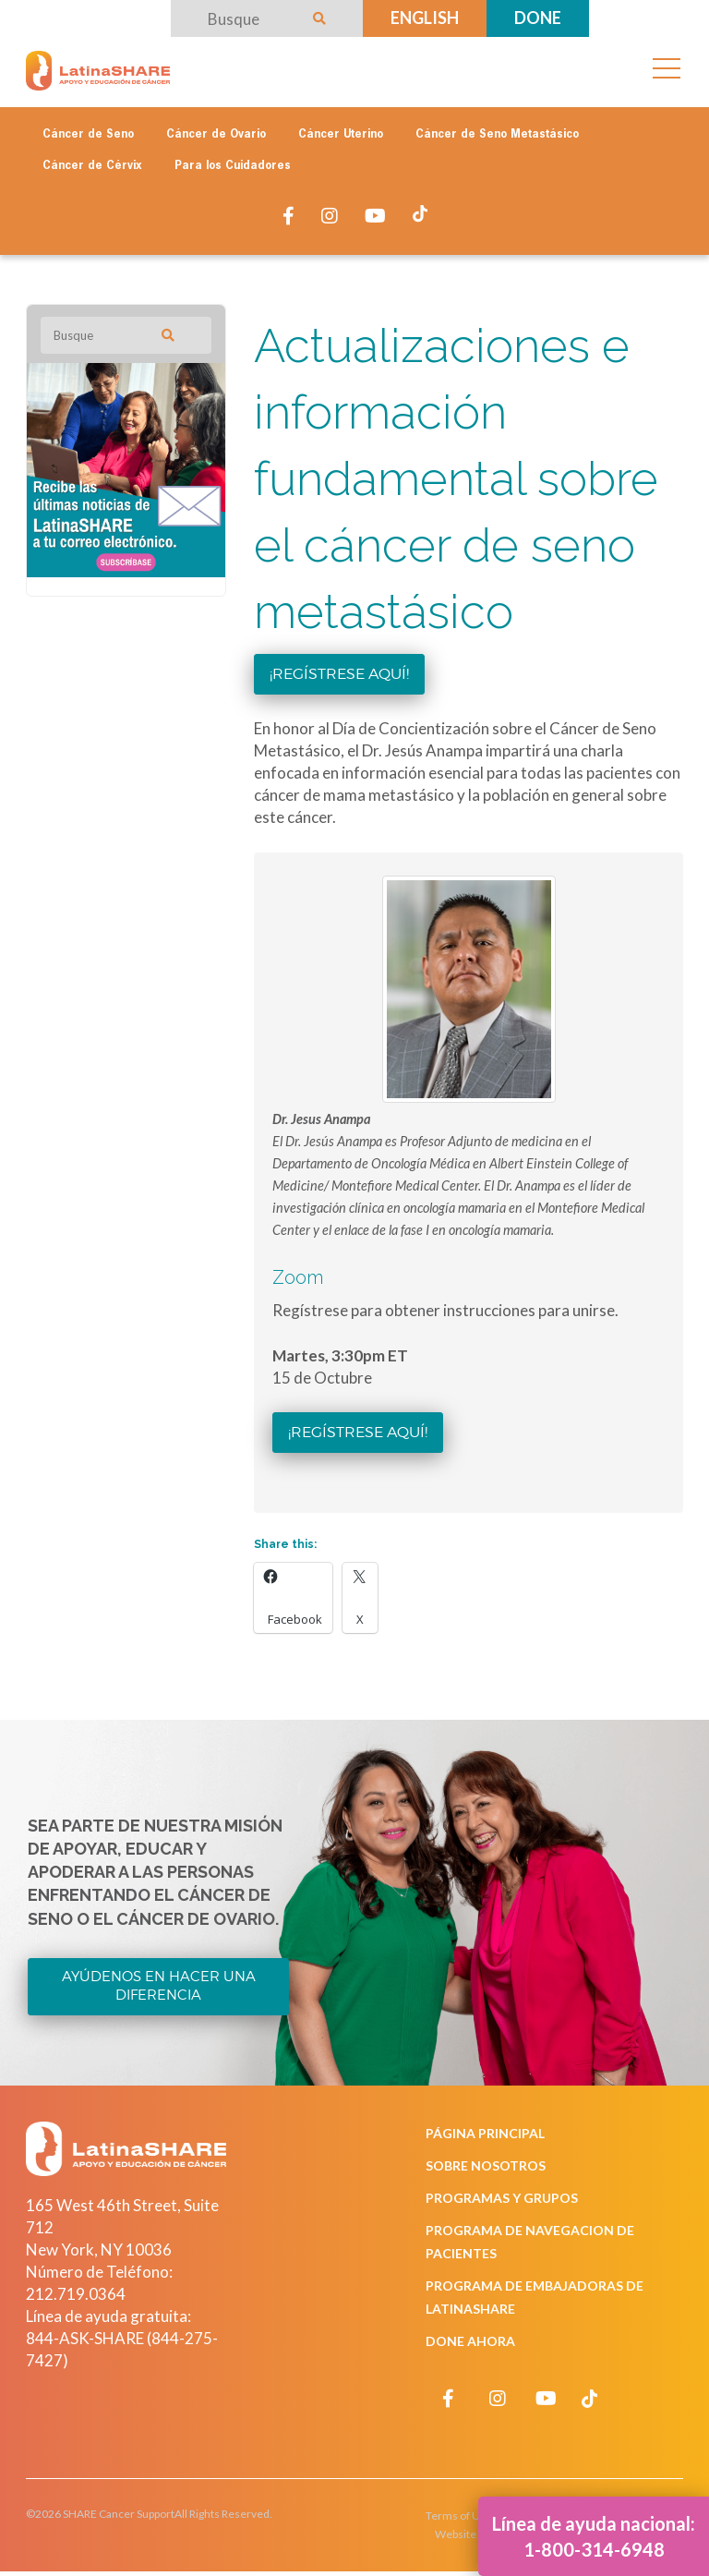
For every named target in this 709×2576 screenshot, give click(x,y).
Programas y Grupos (502, 2198)
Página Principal (485, 2133)
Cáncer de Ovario (216, 134)
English (425, 17)
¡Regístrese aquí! (339, 674)
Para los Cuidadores (232, 166)
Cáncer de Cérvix (92, 166)
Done (537, 17)
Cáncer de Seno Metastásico (497, 134)
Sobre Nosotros (486, 2165)
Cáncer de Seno (88, 134)
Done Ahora (470, 2341)
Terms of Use (459, 2515)
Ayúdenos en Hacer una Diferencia (159, 1985)
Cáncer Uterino (340, 134)
